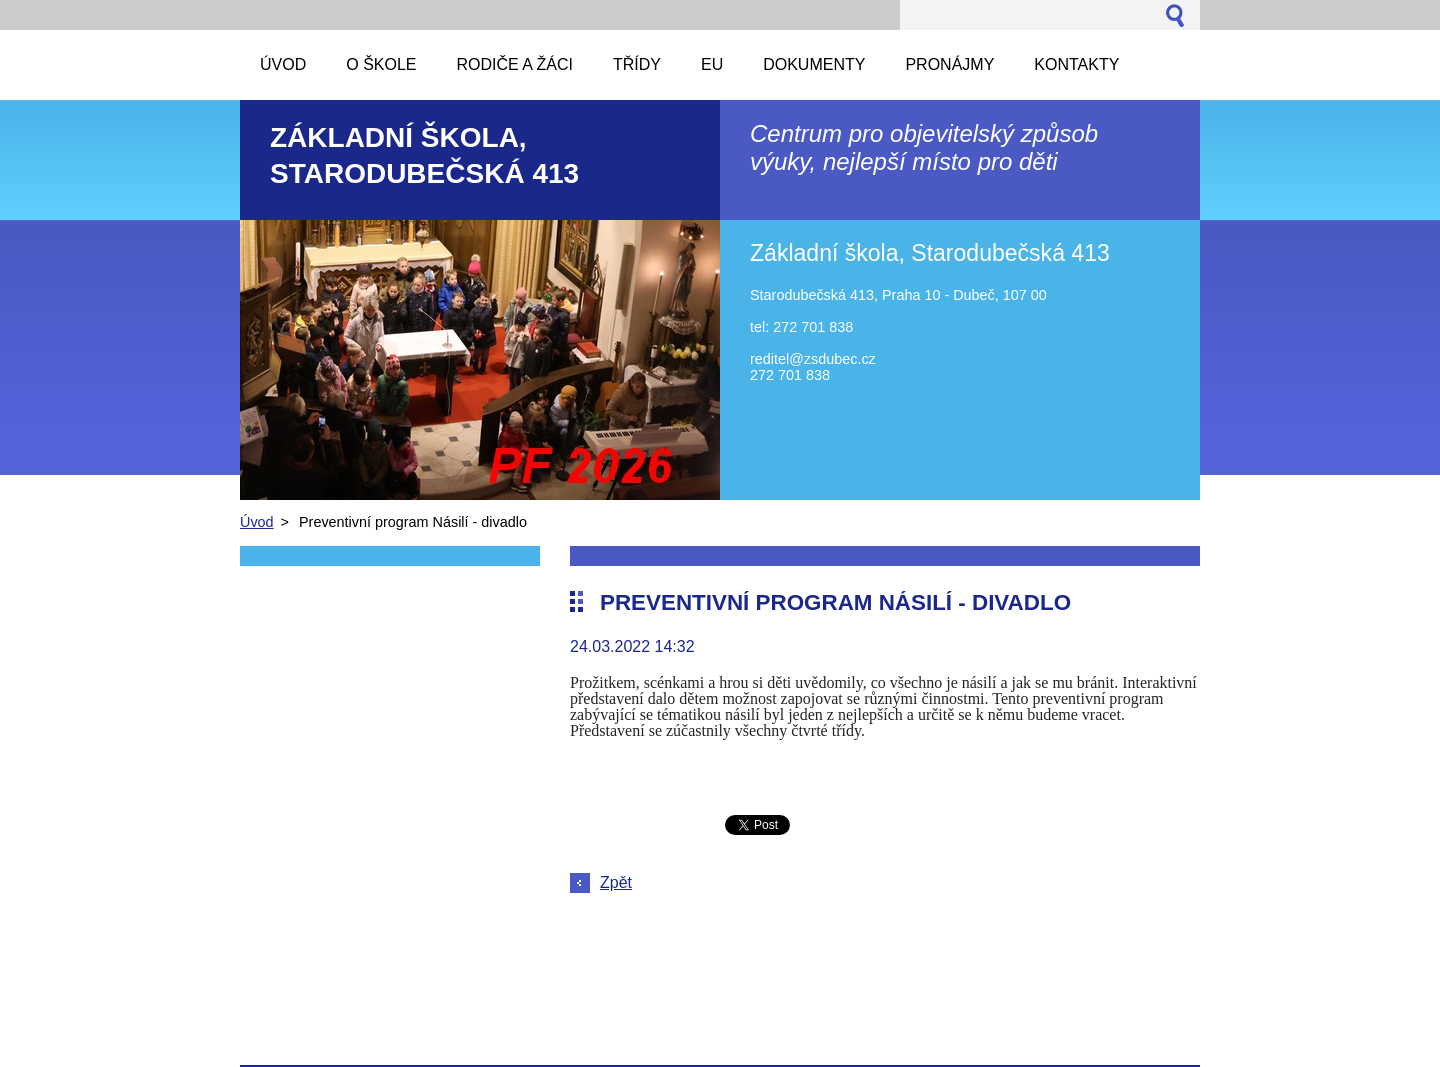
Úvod (257, 522)
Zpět (616, 882)
